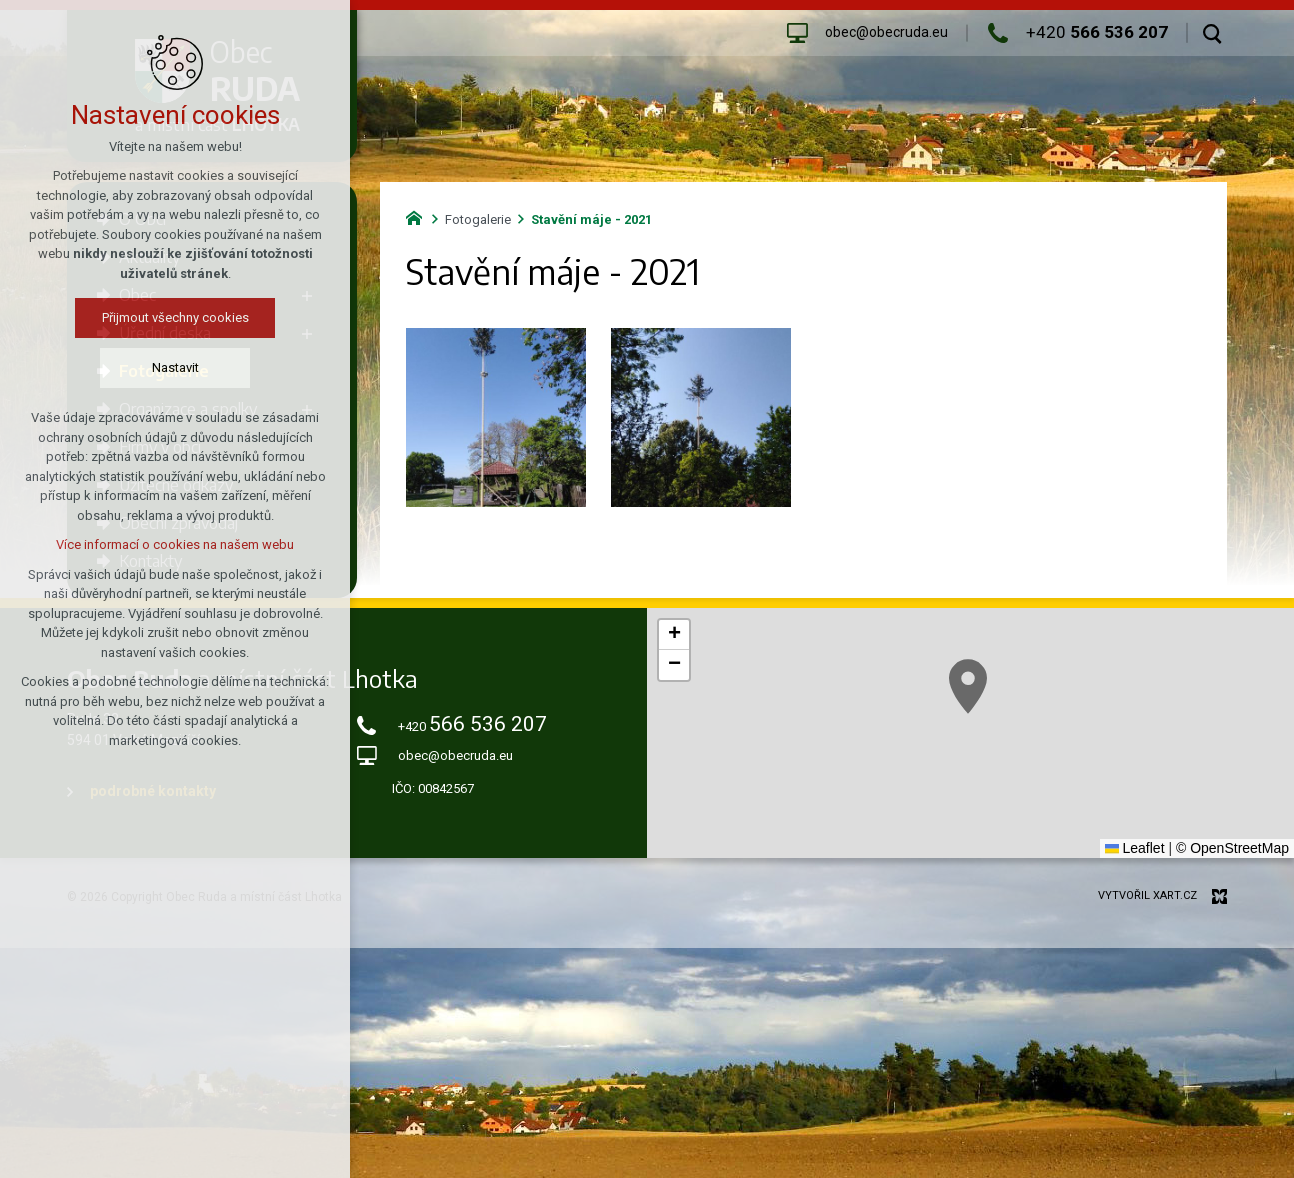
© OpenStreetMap (1232, 848)
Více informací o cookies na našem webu (175, 544)
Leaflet (1135, 848)
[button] (968, 686)
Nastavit (175, 367)
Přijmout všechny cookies (175, 317)
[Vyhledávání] (1212, 33)
